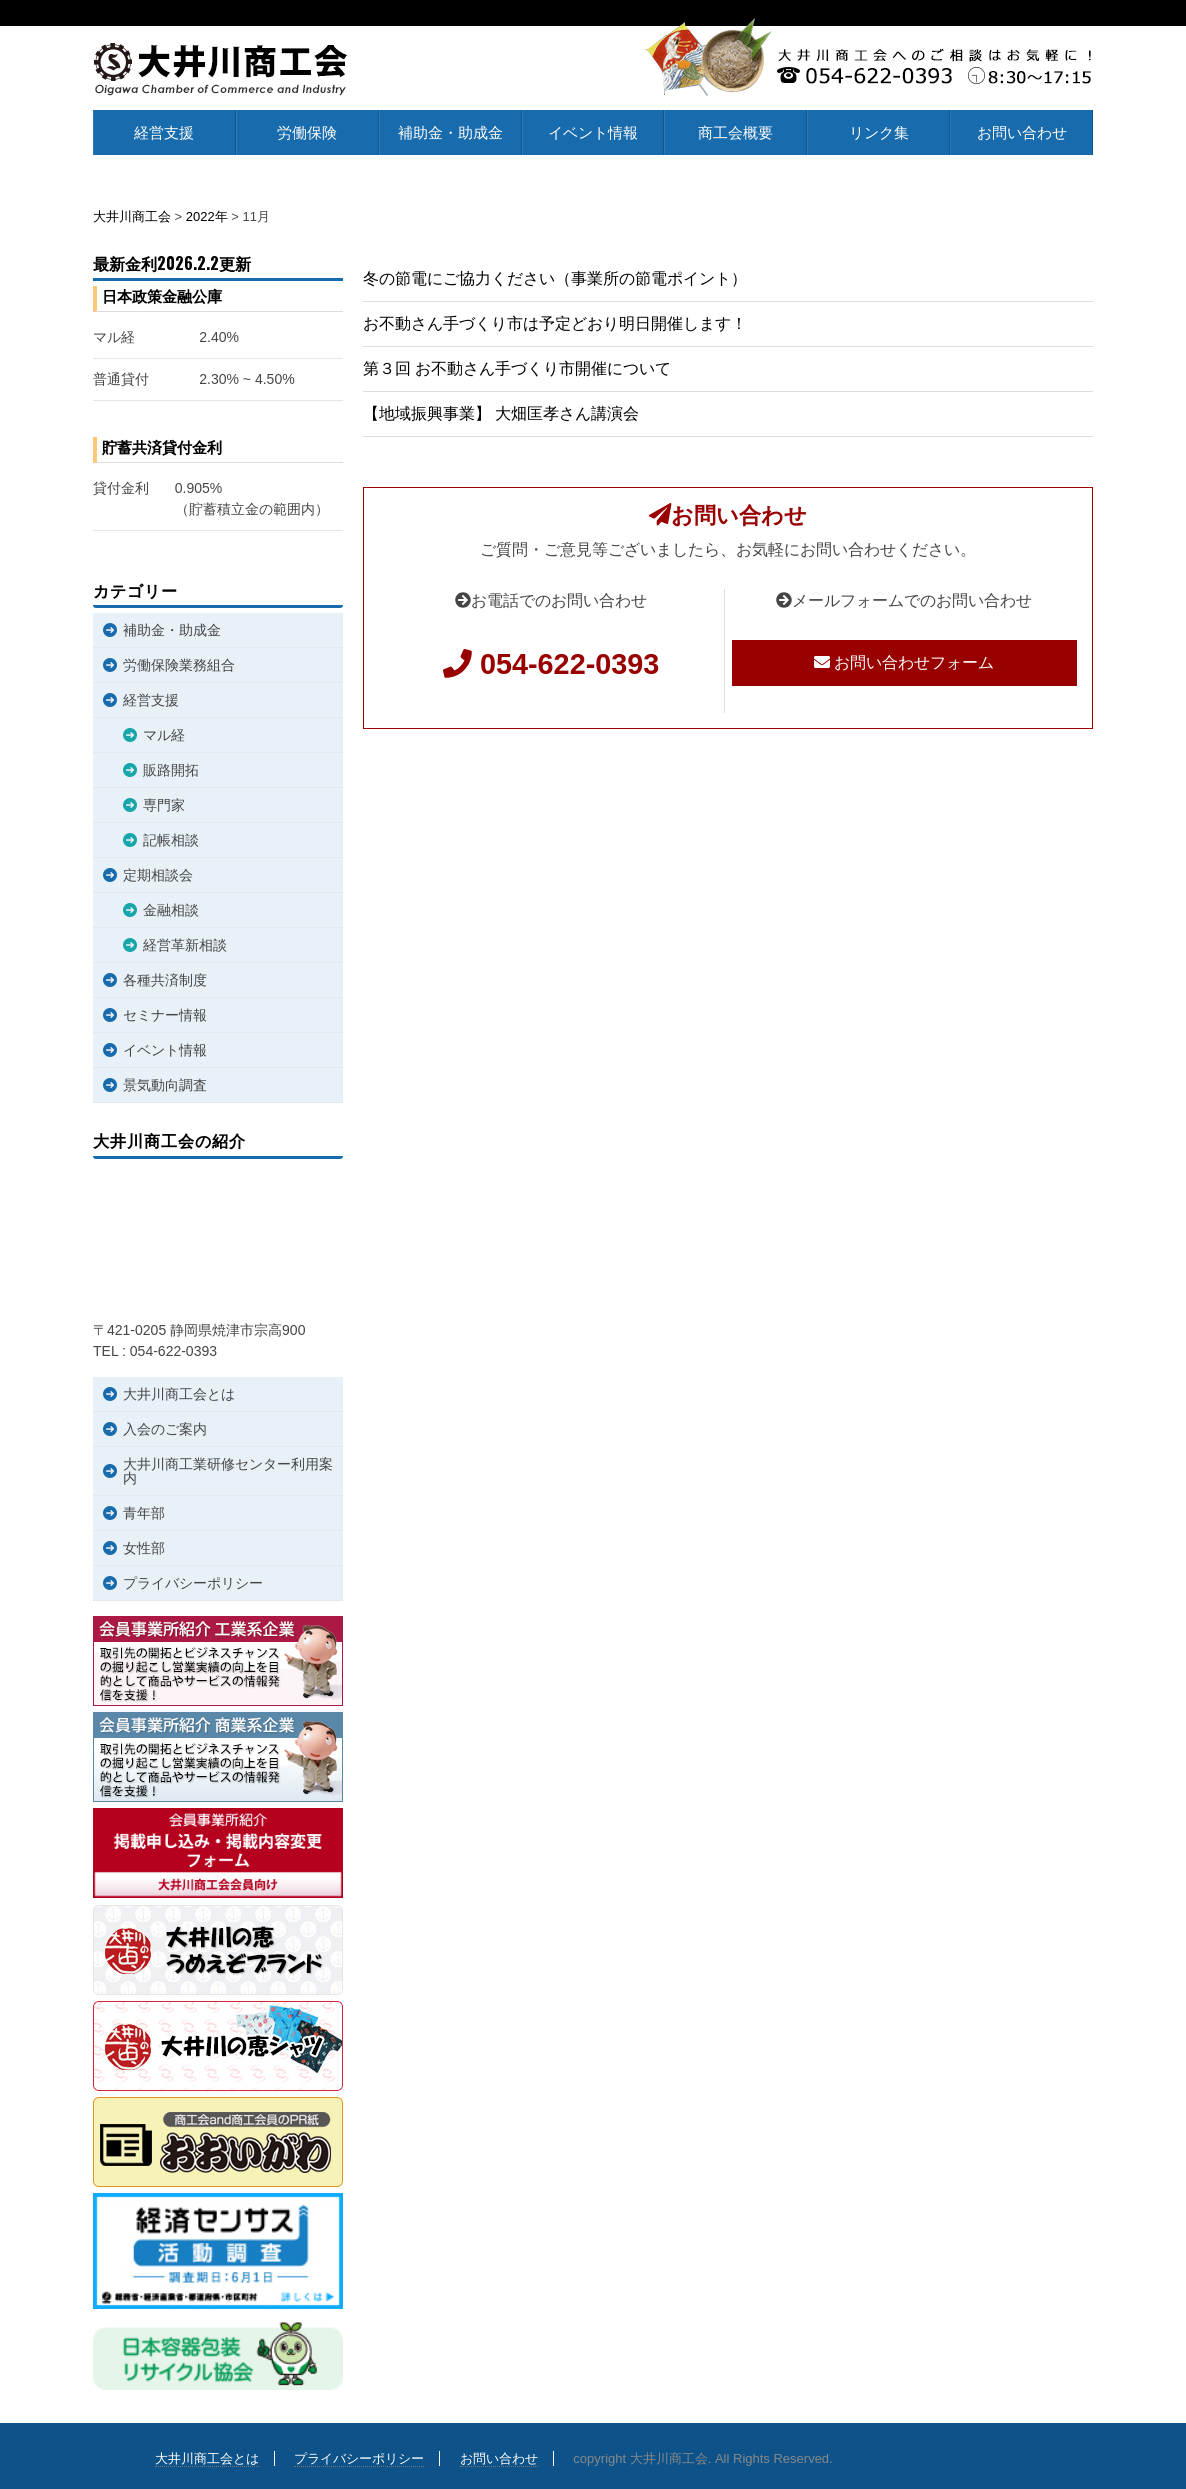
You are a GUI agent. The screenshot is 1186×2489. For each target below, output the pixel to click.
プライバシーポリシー (193, 1583)
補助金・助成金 (450, 132)
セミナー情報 (165, 1015)
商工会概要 (735, 132)
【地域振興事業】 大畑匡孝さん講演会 (501, 413)
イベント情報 (593, 132)
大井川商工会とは (179, 1394)
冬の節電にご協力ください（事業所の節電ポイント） (555, 278)
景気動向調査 (165, 1085)
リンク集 (879, 132)
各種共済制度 (165, 980)
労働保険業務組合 (179, 665)
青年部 (144, 1513)
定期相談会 (158, 875)
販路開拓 (171, 770)
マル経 (164, 735)
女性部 (144, 1548)
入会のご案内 (165, 1429)
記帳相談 (171, 840)
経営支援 (164, 132)
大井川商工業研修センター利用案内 (228, 1471)
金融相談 (171, 910)
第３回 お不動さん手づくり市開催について (517, 368)
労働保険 (307, 132)
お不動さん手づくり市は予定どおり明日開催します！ (555, 323)
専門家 (164, 805)
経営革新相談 (185, 945)
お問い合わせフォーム (904, 662)
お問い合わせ (1022, 132)
